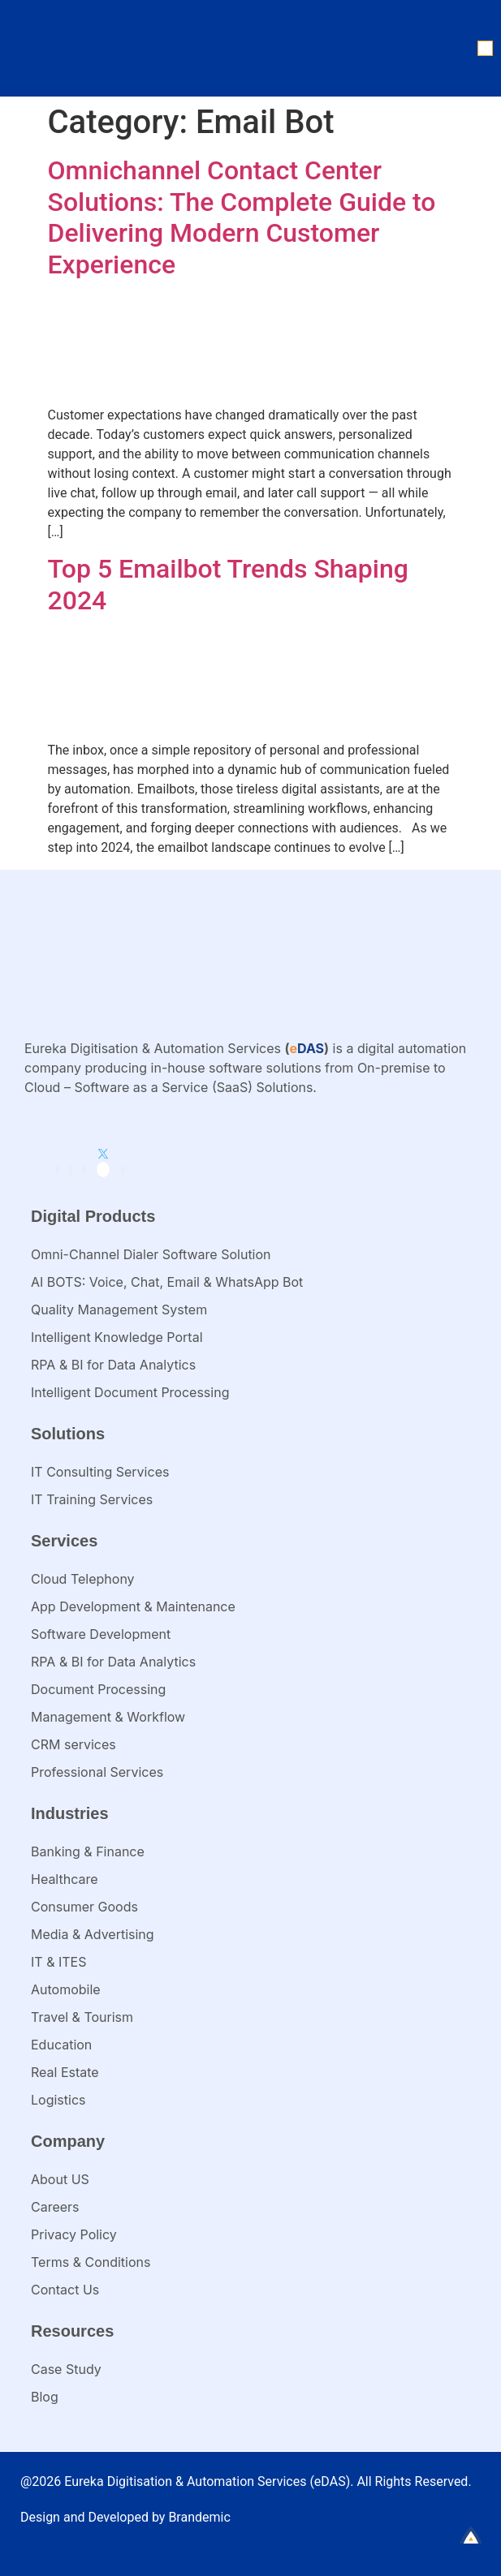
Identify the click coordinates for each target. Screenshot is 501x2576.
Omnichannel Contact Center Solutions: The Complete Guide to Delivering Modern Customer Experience (242, 217)
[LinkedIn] (57, 1169)
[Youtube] (122, 1169)
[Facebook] (70, 1169)
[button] (485, 48)
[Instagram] (83, 1169)
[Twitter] (103, 1169)
